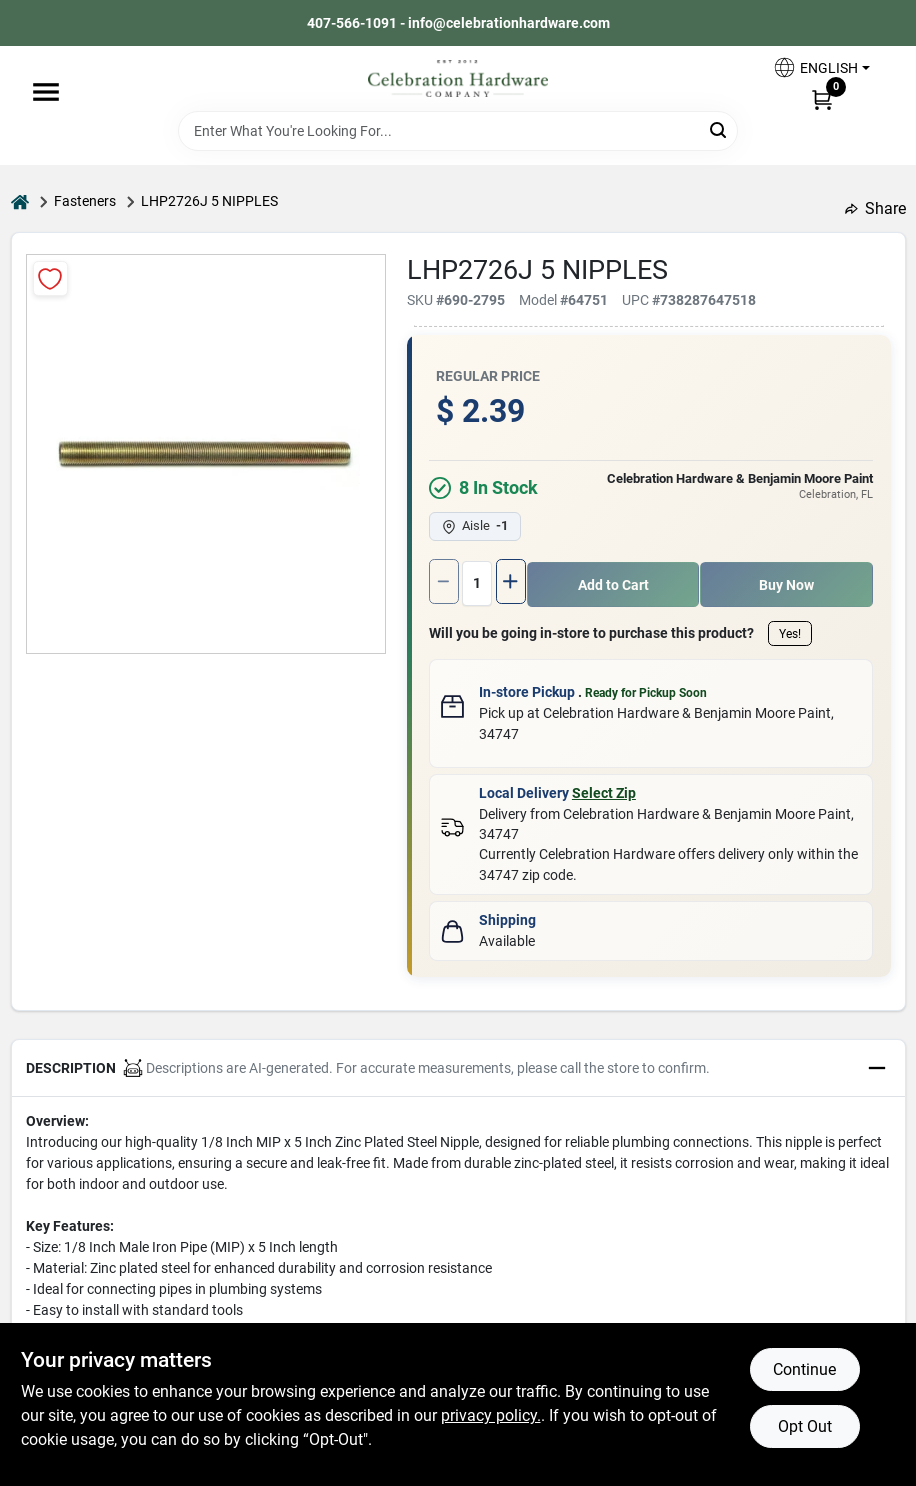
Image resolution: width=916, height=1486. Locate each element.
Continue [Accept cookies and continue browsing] (804, 1369)
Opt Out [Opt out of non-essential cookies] (805, 1426)
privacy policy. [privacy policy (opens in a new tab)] (491, 1415)
